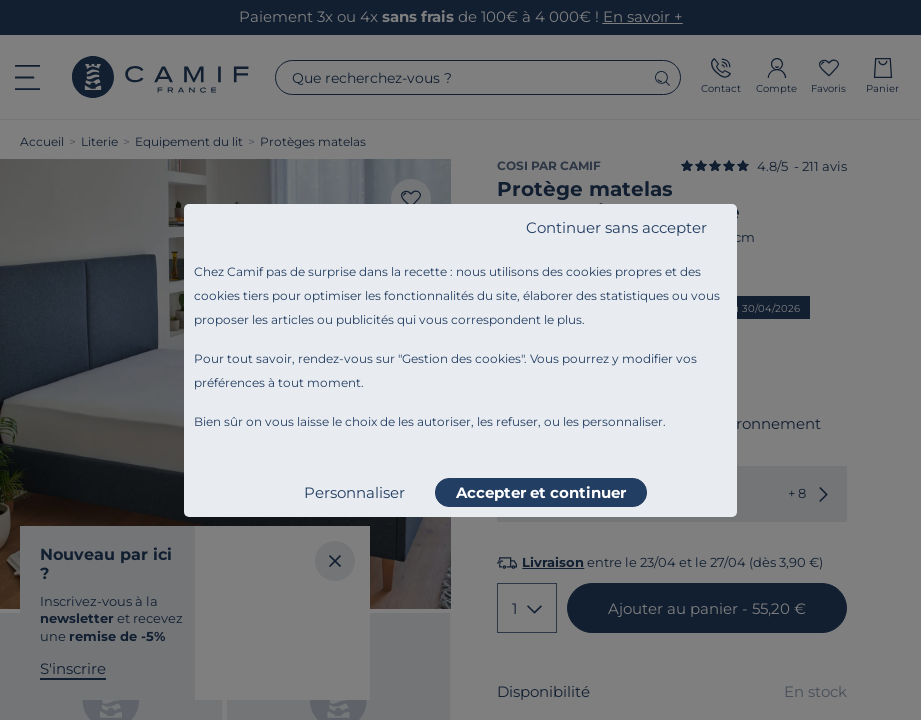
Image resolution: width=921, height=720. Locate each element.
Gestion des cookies (461, 358)
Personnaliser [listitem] (354, 492)
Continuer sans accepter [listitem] (616, 227)
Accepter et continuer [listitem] (541, 492)
